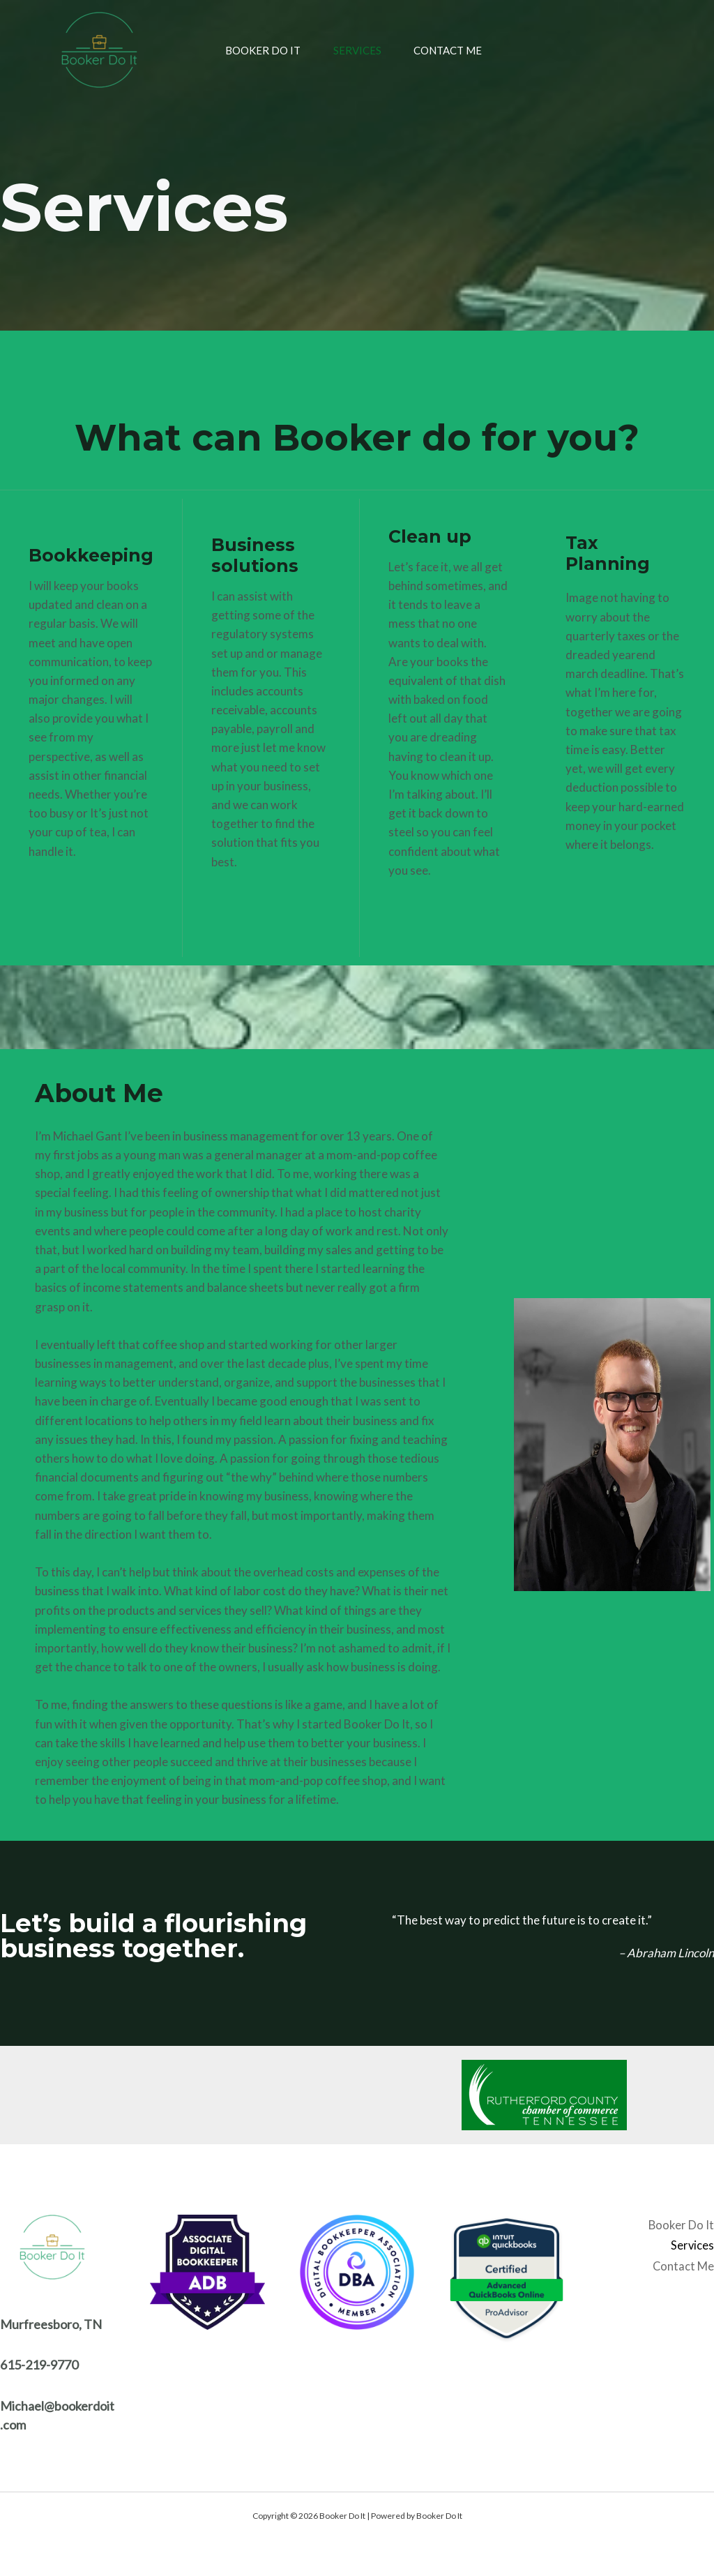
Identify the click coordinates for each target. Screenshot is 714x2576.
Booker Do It (246, 50)
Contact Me (450, 50)
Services (350, 50)
